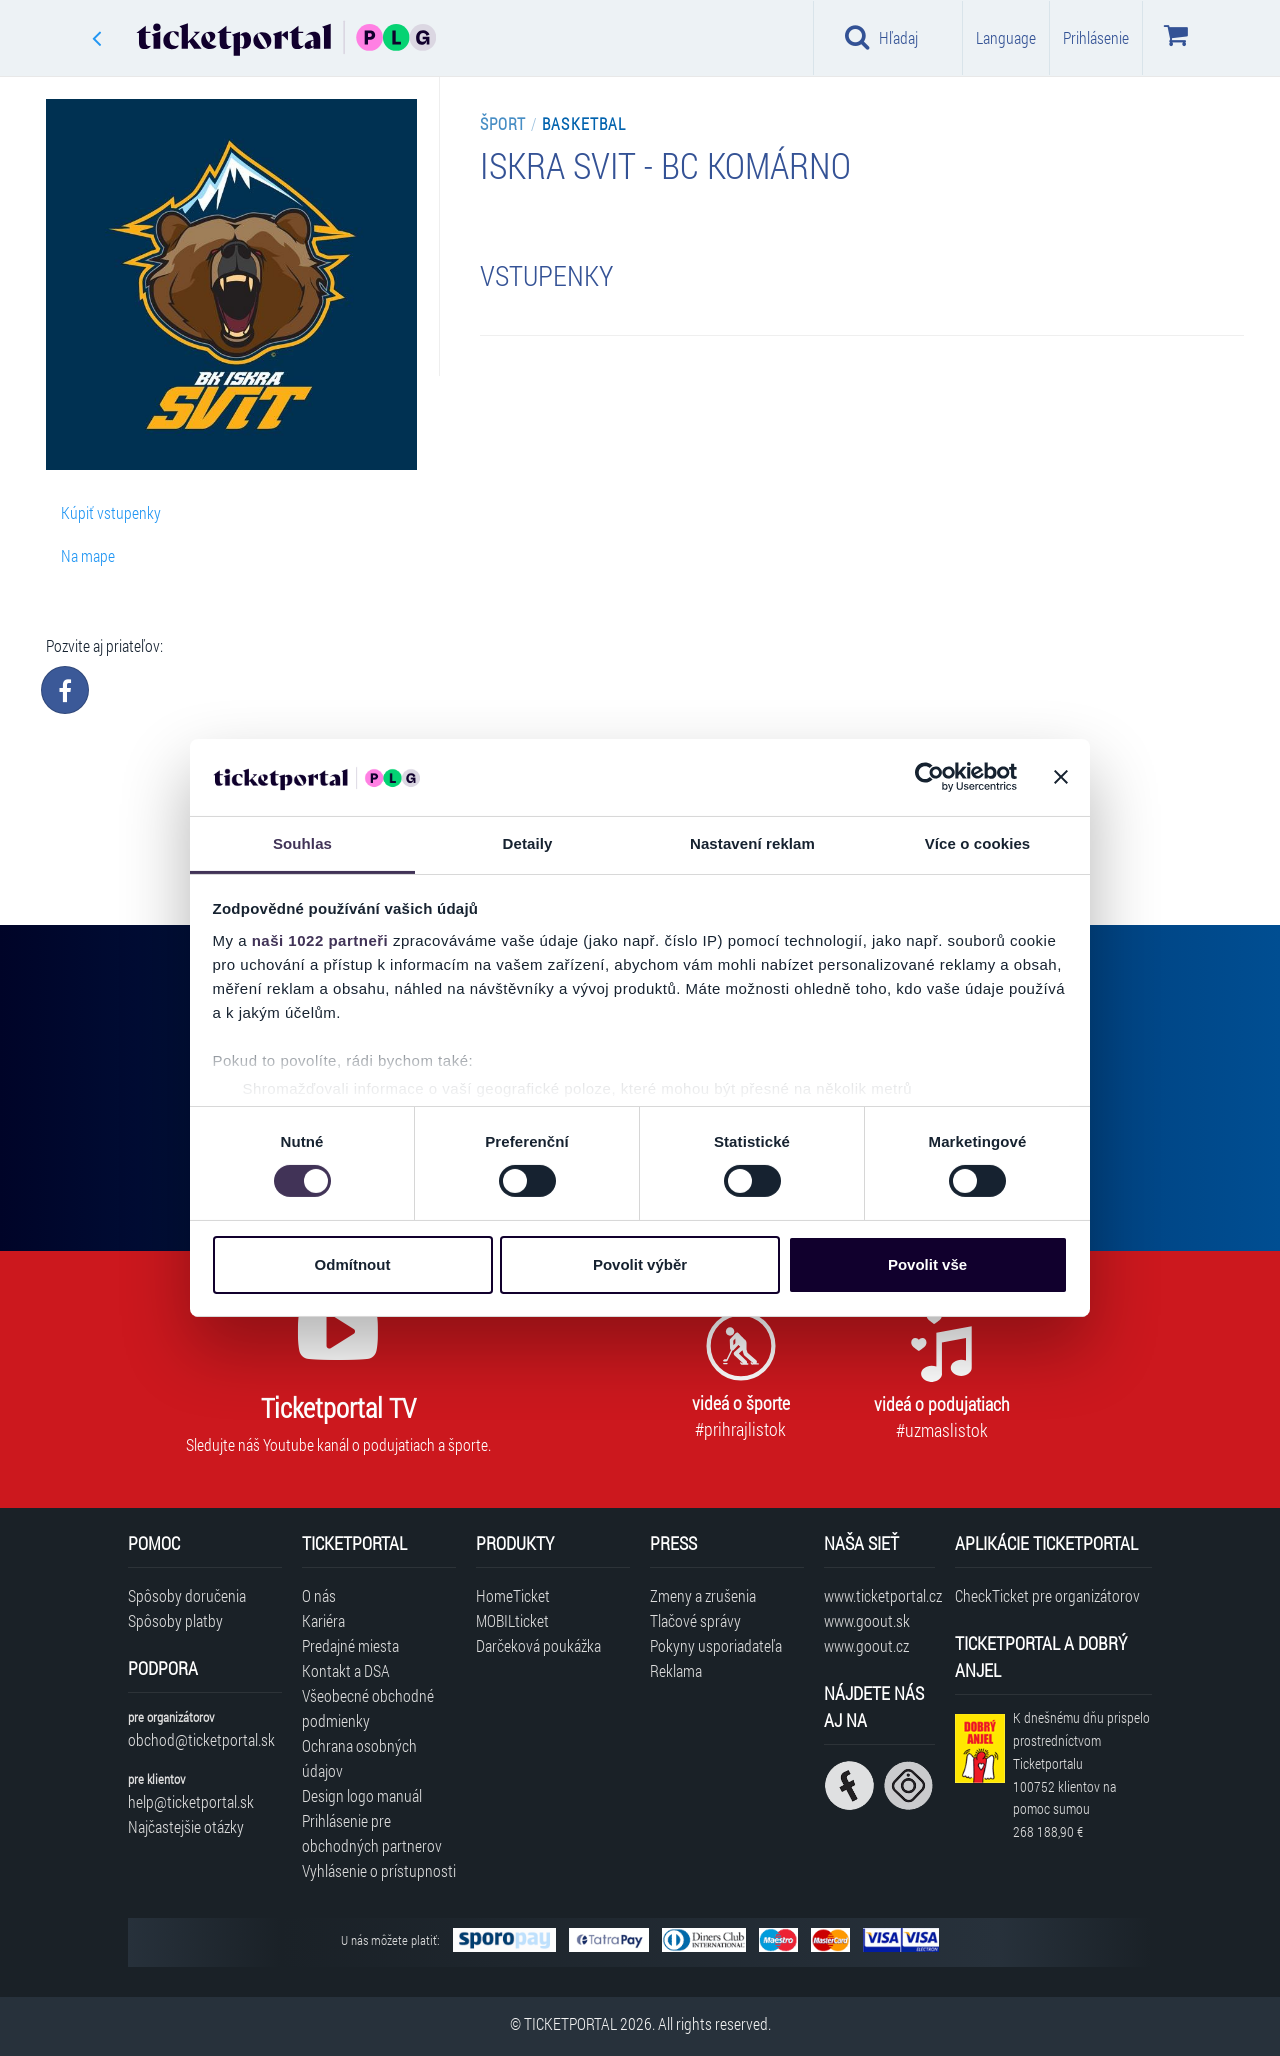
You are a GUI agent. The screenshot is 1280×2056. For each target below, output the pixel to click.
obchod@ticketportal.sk (201, 1739)
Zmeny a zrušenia (703, 1595)
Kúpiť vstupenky (111, 512)
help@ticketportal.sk (191, 1801)
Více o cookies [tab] (978, 843)
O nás (319, 1595)
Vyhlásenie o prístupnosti (379, 1870)
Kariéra (323, 1620)
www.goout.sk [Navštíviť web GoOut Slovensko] (867, 1620)
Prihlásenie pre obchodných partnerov (372, 1833)
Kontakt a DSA (346, 1670)
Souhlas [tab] (302, 843)
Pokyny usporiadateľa (716, 1645)
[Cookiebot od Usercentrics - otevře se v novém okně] (929, 777)
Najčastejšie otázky (186, 1826)
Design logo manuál (362, 1795)
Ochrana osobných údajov (359, 1758)
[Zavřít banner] (1061, 777)
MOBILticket (512, 1620)
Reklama (676, 1670)
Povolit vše (927, 1264)
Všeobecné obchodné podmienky (368, 1708)
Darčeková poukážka (538, 1645)
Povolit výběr (640, 1264)
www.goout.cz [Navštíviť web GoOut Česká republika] (866, 1645)
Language (1006, 37)
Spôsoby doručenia (187, 1595)
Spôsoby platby (175, 1620)
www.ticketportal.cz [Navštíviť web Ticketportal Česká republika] (879, 1595)
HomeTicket (513, 1595)
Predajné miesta (350, 1645)
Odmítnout (353, 1264)
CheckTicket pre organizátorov (1047, 1595)
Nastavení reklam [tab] (752, 843)
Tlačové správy (695, 1620)
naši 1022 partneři (320, 940)
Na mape (88, 555)
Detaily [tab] (528, 843)
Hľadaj (881, 37)
